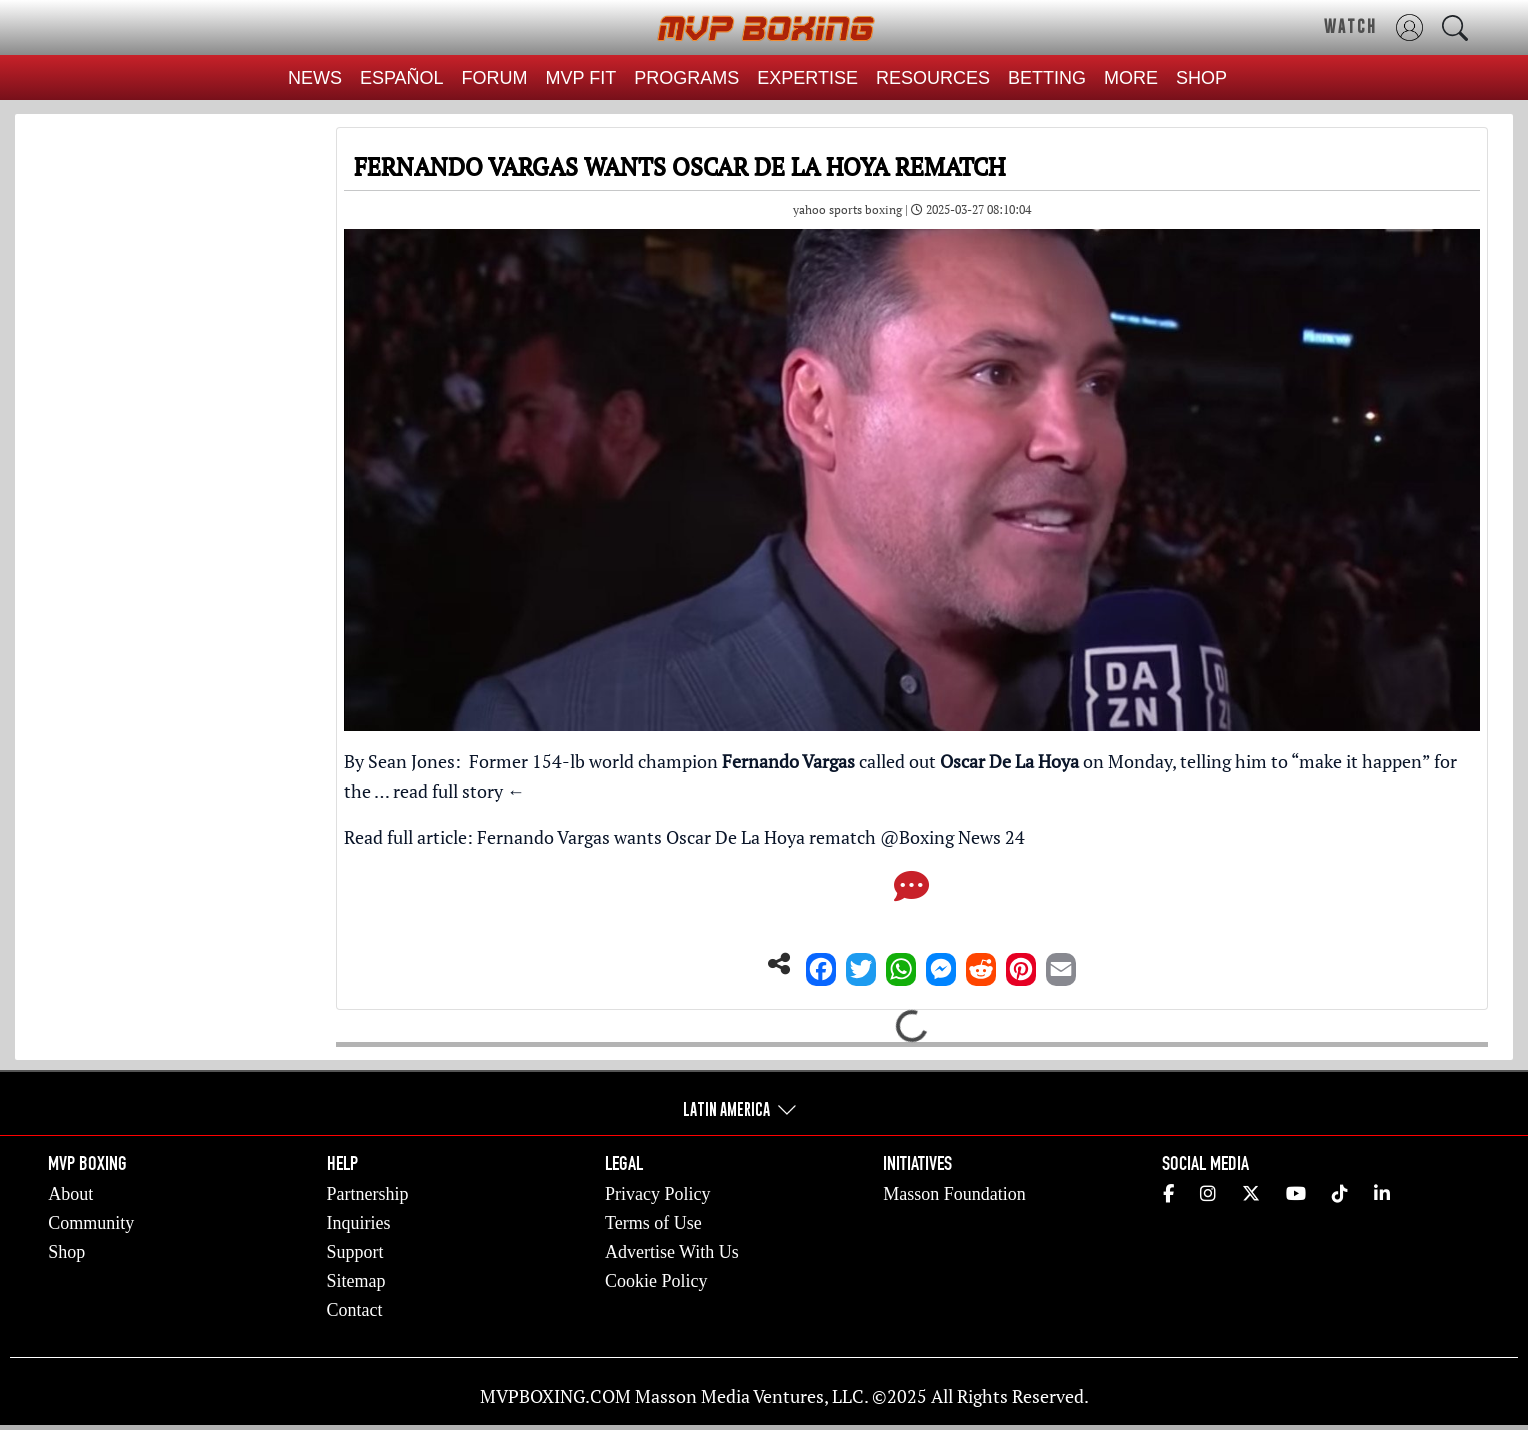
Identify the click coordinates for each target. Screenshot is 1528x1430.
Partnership (368, 1194)
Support (355, 1252)
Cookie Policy (656, 1281)
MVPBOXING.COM (555, 1396)
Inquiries (359, 1223)
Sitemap (356, 1281)
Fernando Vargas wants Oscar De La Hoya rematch (676, 837)
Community (91, 1223)
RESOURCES (933, 78)
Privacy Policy (658, 1194)
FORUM (495, 78)
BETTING (1047, 78)
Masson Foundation (954, 1194)
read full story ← (459, 791)
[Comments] (911, 892)
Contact (355, 1310)
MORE (1131, 78)
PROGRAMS (686, 78)
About (70, 1194)
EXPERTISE (807, 78)
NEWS (315, 78)
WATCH (1350, 26)
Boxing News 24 (962, 837)
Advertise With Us (672, 1252)
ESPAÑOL (402, 78)
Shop (66, 1252)
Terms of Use (653, 1223)
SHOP (1201, 78)
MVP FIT (581, 78)
